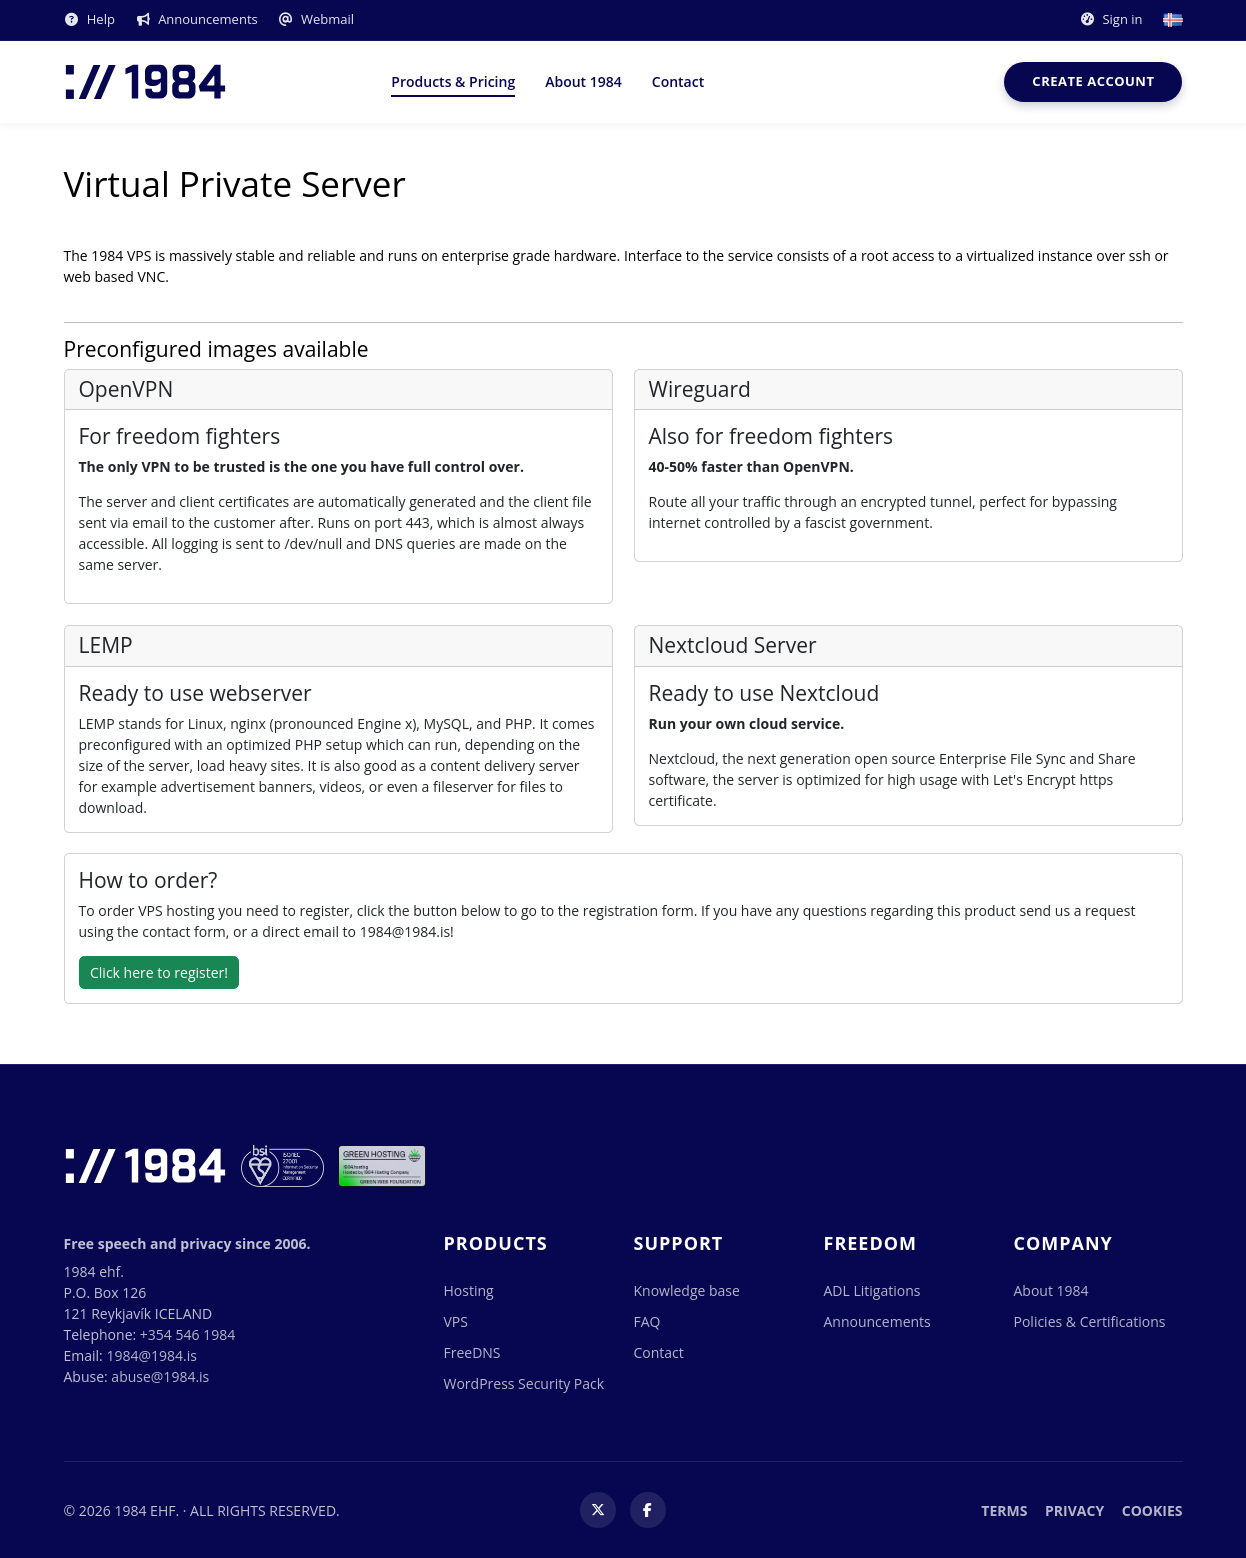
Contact (678, 81)
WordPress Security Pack (524, 1383)
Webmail (316, 19)
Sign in (1110, 19)
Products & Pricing (453, 81)
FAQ (647, 1321)
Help (89, 19)
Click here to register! (159, 972)
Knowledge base (687, 1290)
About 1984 (583, 81)
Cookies (1152, 1510)
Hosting (469, 1290)
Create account (1093, 81)
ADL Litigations (872, 1290)
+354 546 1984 (187, 1334)
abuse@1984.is (160, 1376)
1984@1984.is (151, 1355)
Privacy (1074, 1510)
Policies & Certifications (1090, 1321)
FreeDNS (472, 1352)
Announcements (196, 19)
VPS (456, 1321)
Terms (1004, 1510)
